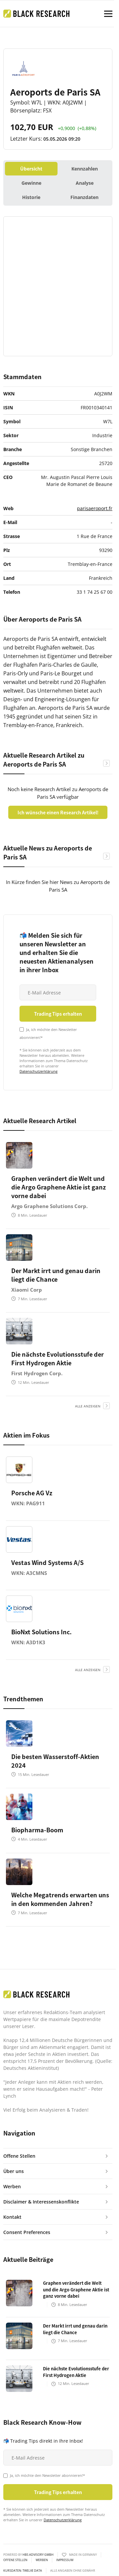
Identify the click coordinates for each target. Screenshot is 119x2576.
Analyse (85, 183)
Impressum (64, 2560)
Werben (42, 2560)
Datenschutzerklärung (39, 1071)
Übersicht (31, 169)
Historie (31, 197)
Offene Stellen (15, 2560)
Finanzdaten (84, 197)
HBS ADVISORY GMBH (38, 2554)
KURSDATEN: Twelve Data (22, 2571)
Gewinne (31, 183)
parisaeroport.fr (94, 508)
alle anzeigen (87, 1406)
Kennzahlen (84, 169)
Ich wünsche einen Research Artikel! (58, 812)
